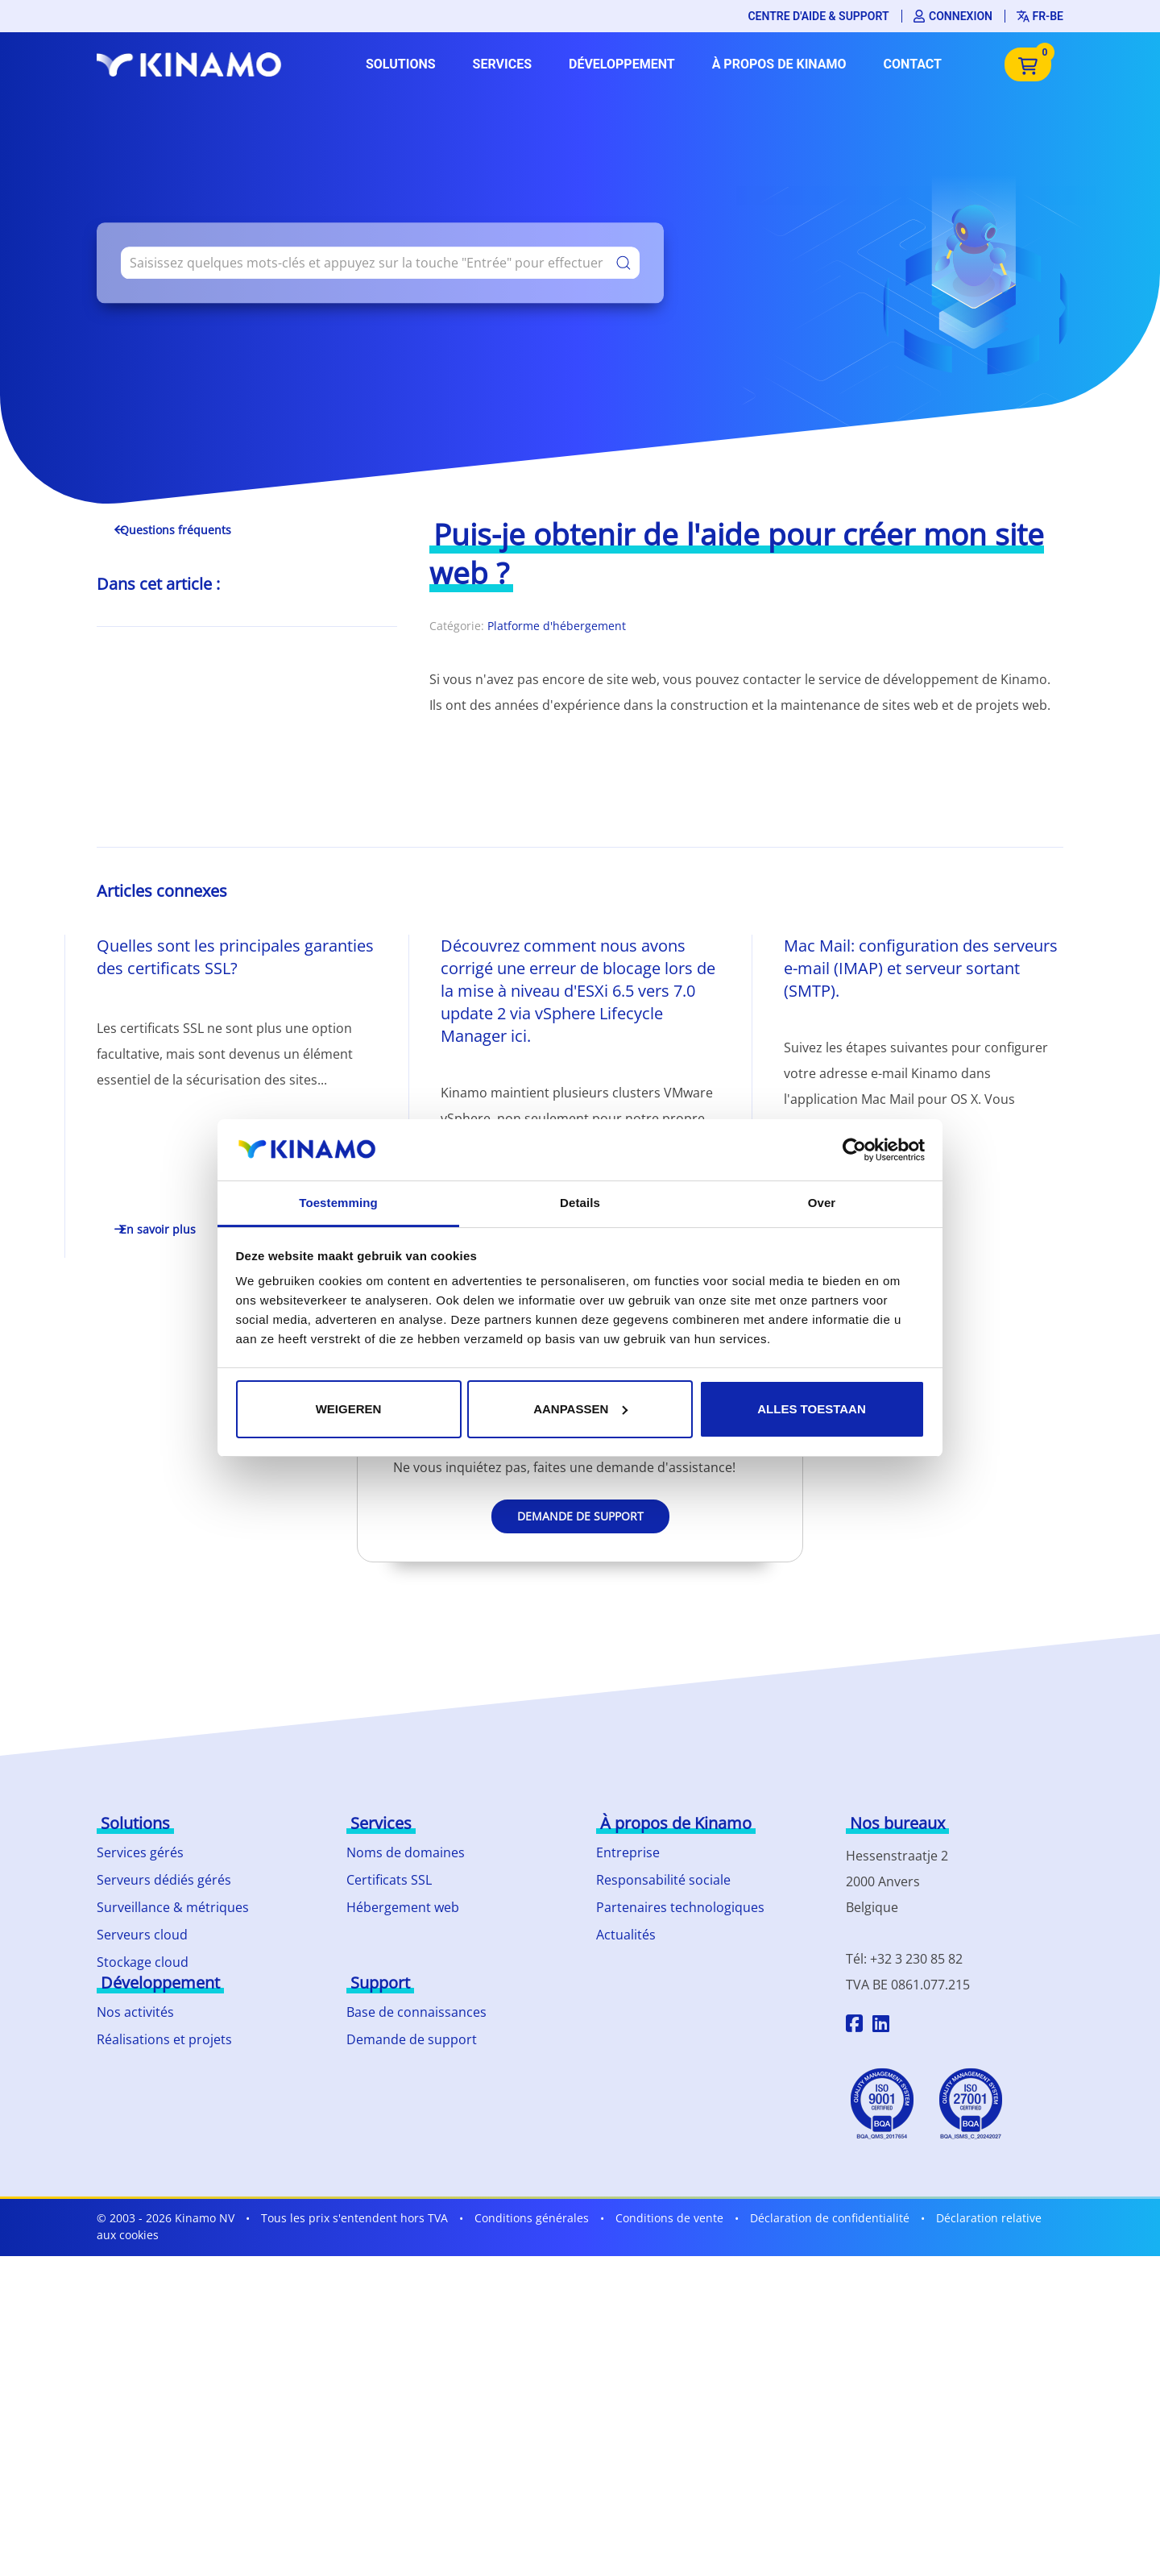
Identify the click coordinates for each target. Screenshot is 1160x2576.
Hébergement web (402, 1907)
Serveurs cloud (142, 1934)
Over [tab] (822, 1202)
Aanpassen (580, 1409)
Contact (913, 64)
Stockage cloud (142, 1962)
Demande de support (580, 1516)
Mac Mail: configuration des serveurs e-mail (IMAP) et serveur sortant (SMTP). (921, 968)
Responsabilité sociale (663, 1880)
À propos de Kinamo (779, 64)
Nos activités (135, 2012)
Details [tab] (580, 1202)
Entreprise (628, 1852)
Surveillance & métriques (173, 1907)
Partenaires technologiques (680, 1907)
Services (502, 64)
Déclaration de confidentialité (829, 2217)
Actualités (626, 1934)
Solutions (401, 64)
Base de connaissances (416, 2012)
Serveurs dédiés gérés (164, 1880)
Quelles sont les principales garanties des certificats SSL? (235, 957)
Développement (622, 64)
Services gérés (140, 1852)
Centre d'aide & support (818, 16)
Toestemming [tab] (338, 1202)
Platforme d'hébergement (556, 625)
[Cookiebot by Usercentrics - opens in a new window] (854, 1150)
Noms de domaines (405, 1852)
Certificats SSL (389, 1880)
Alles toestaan (811, 1409)
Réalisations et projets (164, 2039)
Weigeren (349, 1409)
